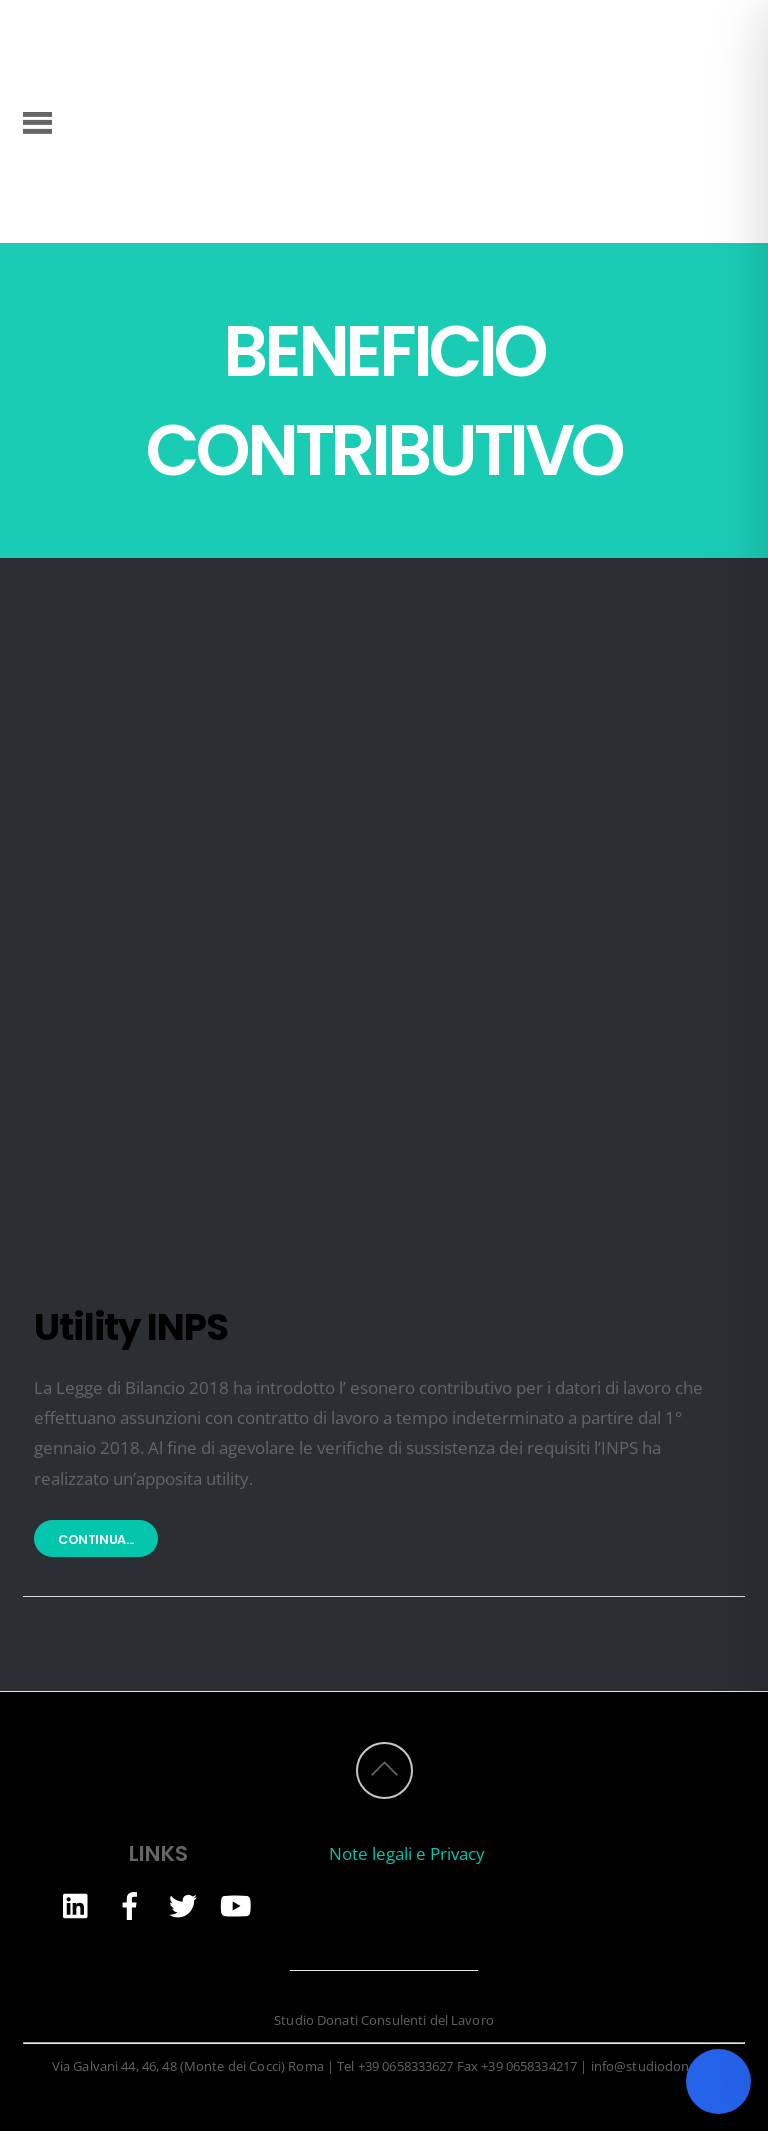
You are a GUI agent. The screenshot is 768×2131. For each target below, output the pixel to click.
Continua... (96, 1539)
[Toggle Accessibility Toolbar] (718, 2081)
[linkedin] (77, 1904)
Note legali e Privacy (407, 1853)
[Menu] (37, 121)
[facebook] (130, 1904)
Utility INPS (131, 1327)
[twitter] (183, 1904)
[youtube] (236, 1904)
